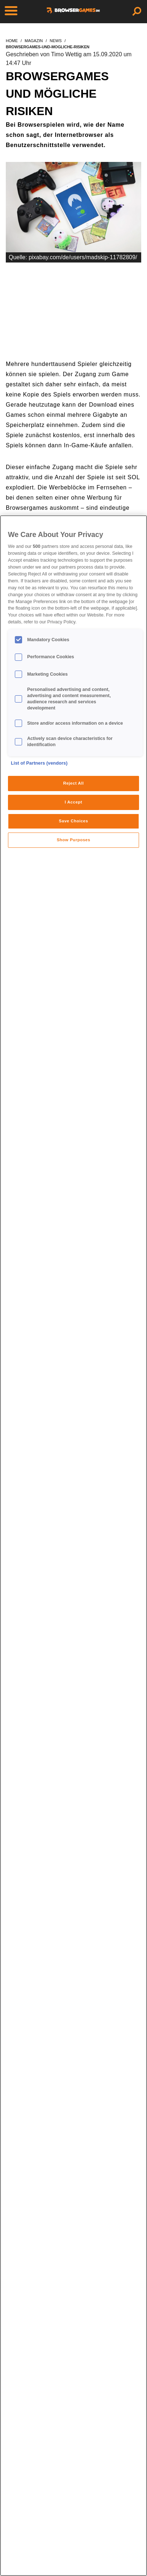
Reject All (73, 783)
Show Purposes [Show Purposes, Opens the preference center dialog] (74, 840)
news (56, 40)
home (12, 40)
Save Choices (73, 821)
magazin (34, 40)
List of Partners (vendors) (39, 763)
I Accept (73, 802)
